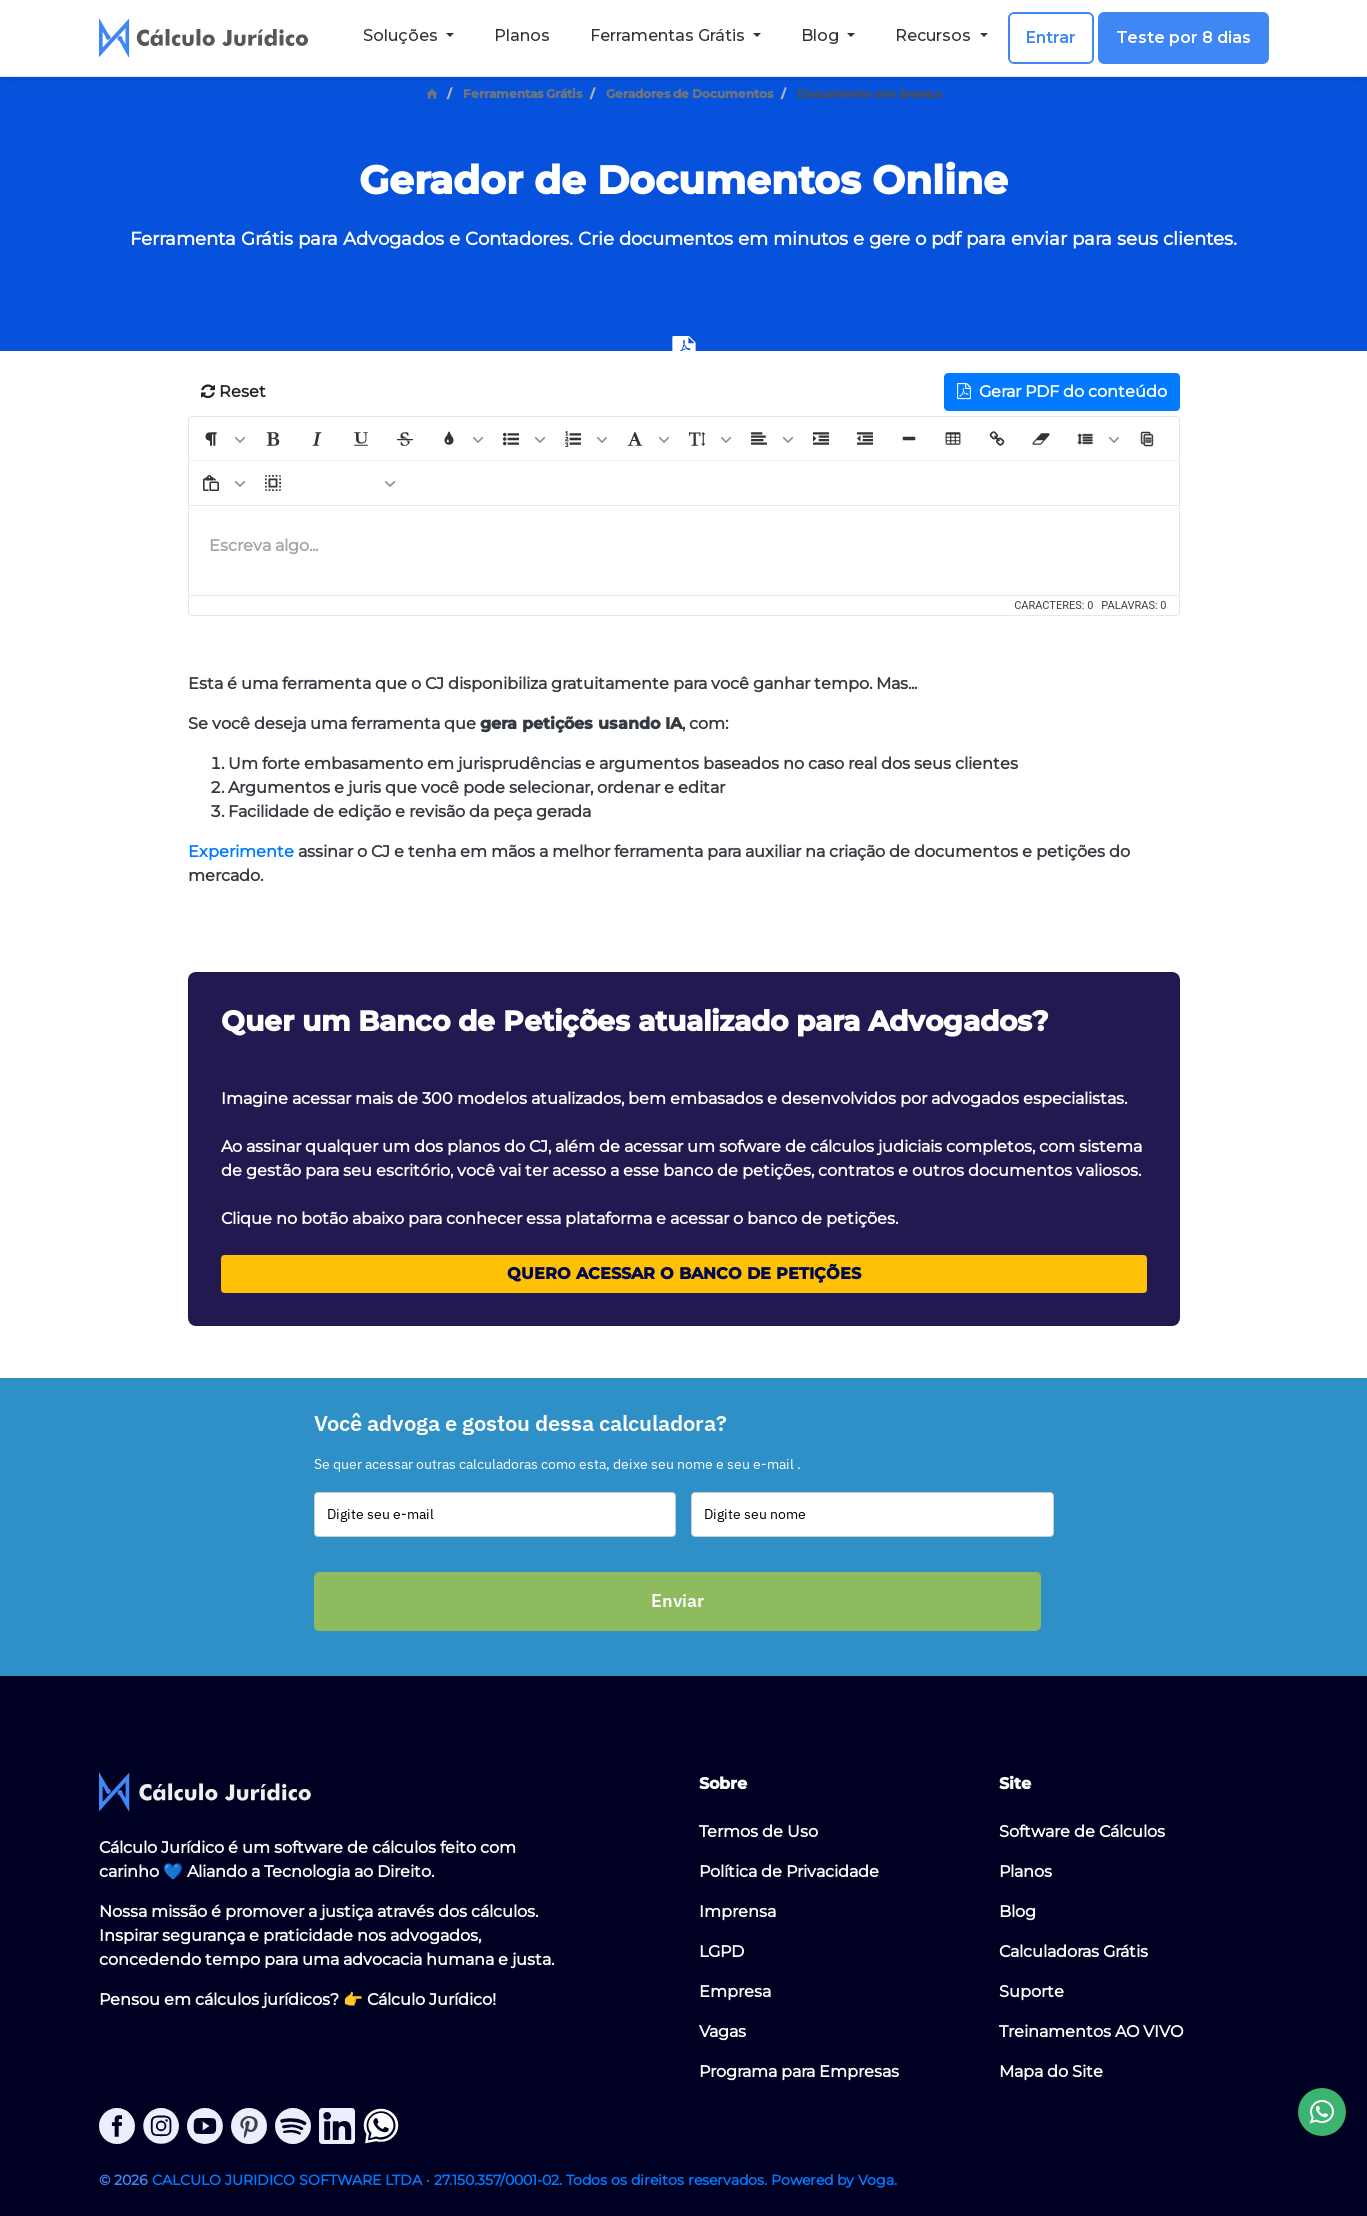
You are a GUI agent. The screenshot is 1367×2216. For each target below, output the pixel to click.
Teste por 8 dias (1183, 37)
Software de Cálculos (1082, 1831)
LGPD (721, 1951)
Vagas (722, 2031)
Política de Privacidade (789, 1871)
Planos (522, 35)
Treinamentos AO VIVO (1091, 2031)
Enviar (677, 1600)
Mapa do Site (1051, 2071)
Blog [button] (822, 35)
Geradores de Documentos (689, 93)
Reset (233, 391)
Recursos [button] (935, 35)
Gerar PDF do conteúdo (1062, 391)
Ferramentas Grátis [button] (669, 35)
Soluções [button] (402, 35)
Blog (1017, 1911)
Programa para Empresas (799, 2071)
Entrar (1051, 37)
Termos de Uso (758, 1831)
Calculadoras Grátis (1073, 1951)
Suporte (1031, 1991)
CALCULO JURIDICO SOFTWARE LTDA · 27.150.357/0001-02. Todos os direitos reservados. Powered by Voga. (524, 2180)
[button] (211, 439)
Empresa (735, 1991)
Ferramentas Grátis (522, 93)
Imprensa (737, 1911)
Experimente (241, 851)
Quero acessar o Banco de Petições (684, 1273)
